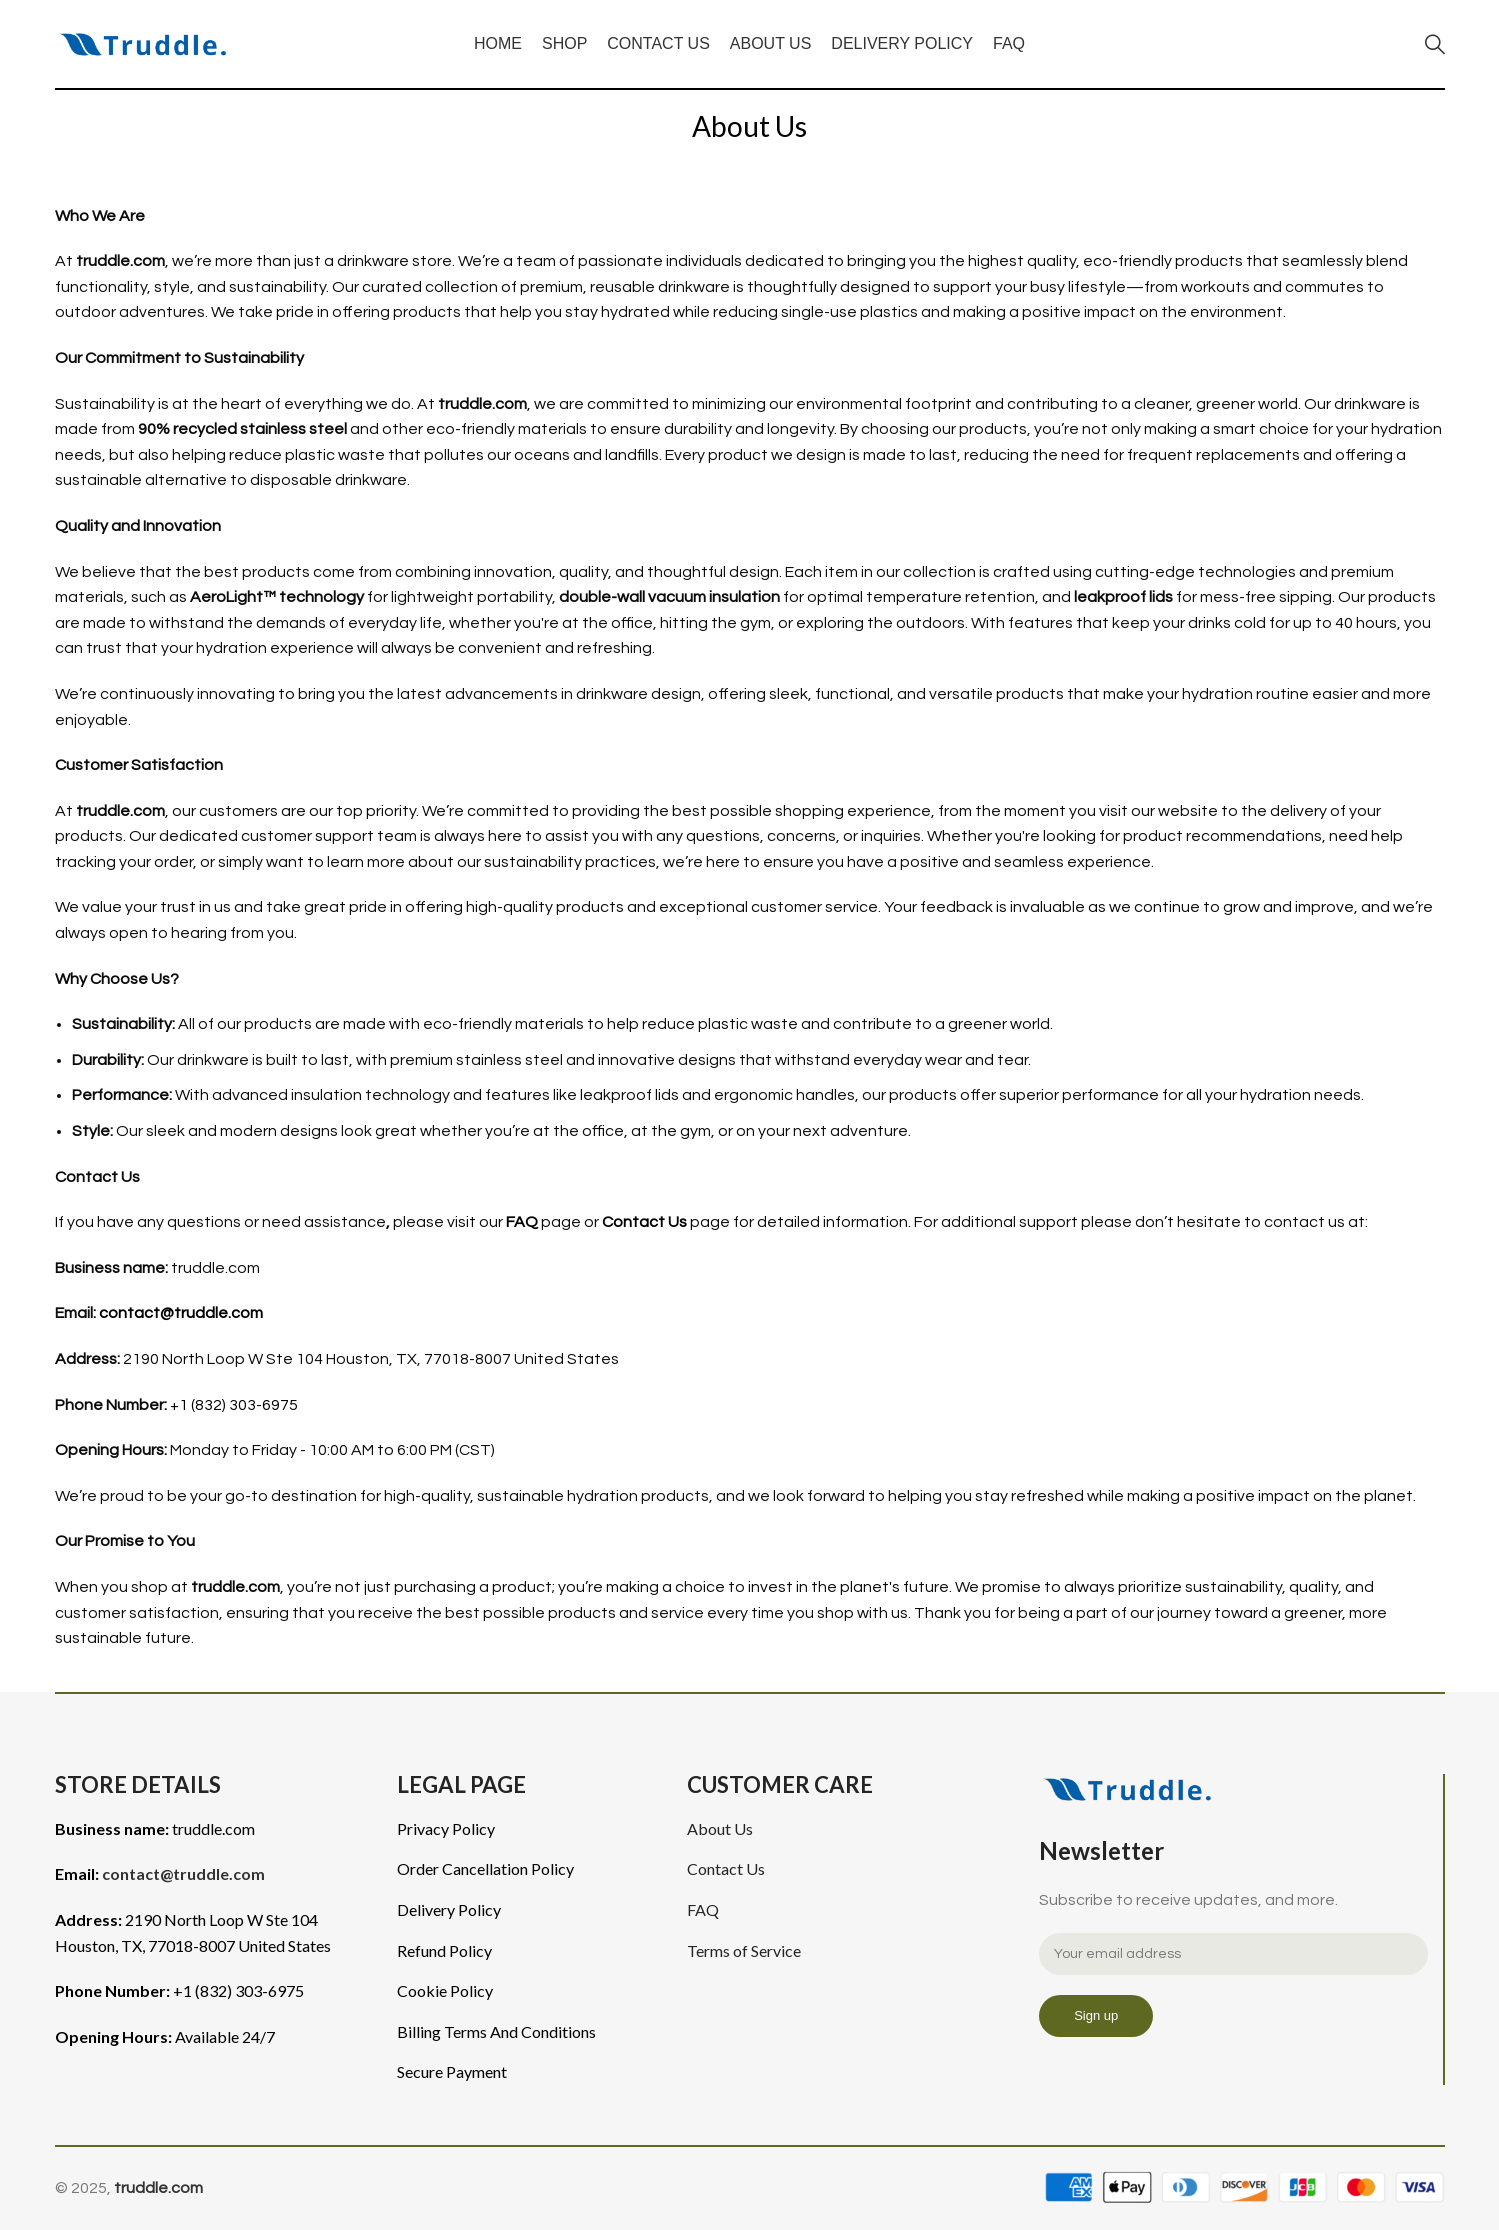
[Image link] (1134, 1788)
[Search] (1435, 44)
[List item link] (527, 1829)
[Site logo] (149, 43)
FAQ (522, 1222)
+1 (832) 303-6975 (234, 1405)
